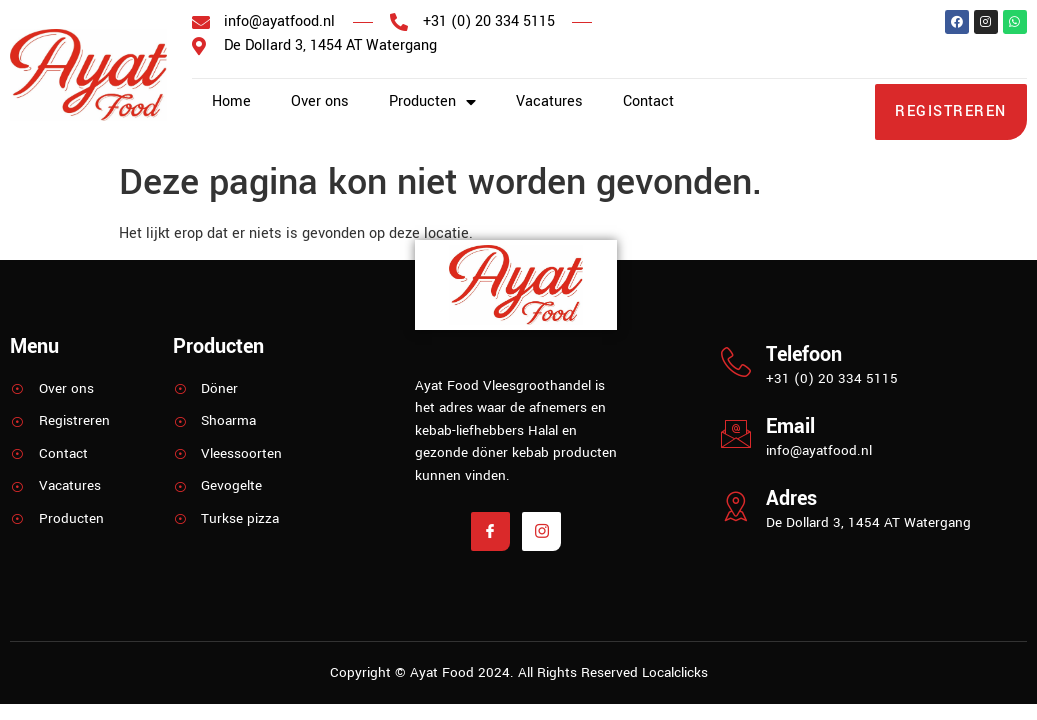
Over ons (320, 101)
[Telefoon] (736, 362)
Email (790, 426)
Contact (648, 101)
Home (231, 101)
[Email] (736, 434)
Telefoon (804, 354)
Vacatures (549, 101)
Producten (432, 102)
